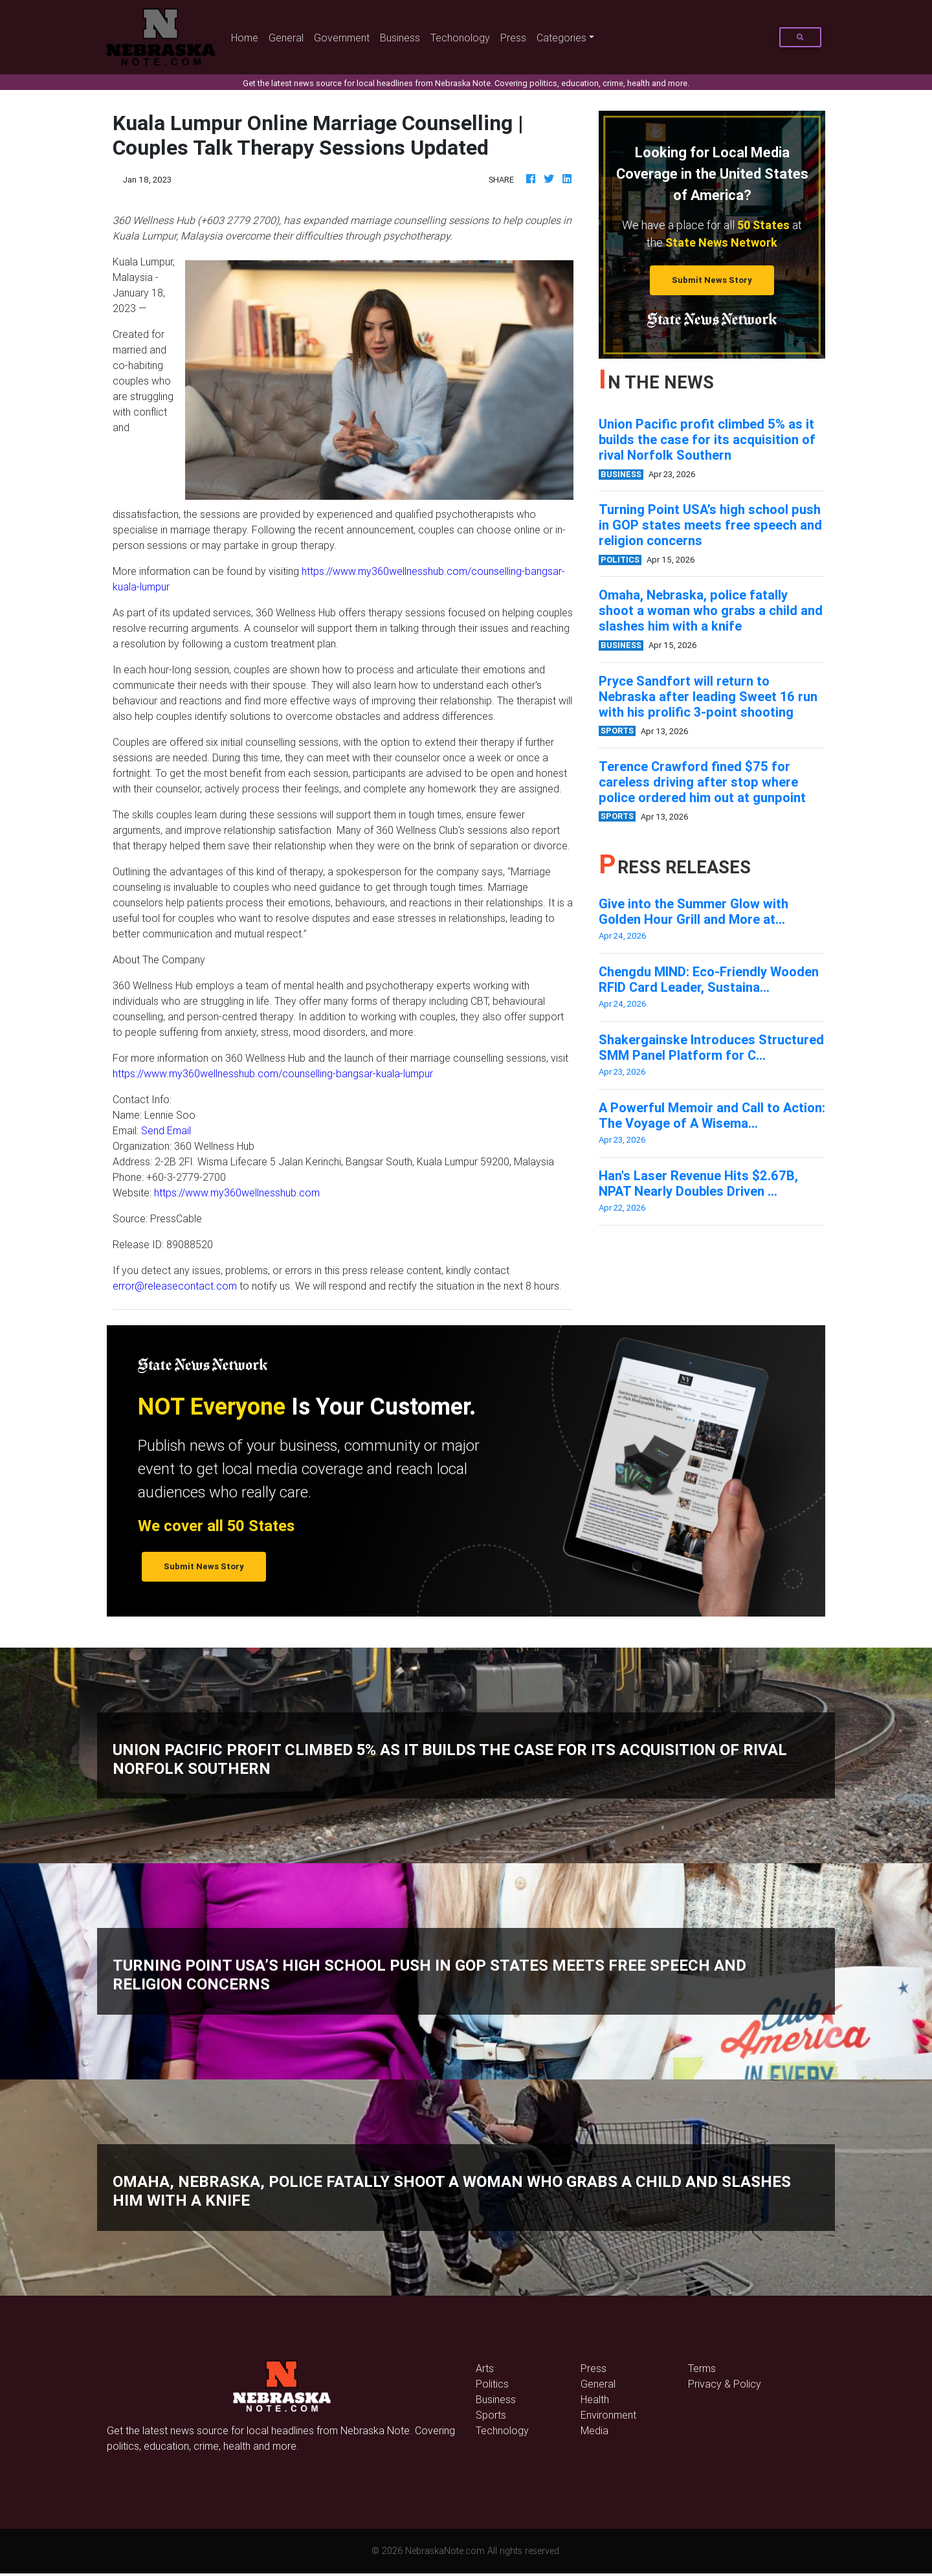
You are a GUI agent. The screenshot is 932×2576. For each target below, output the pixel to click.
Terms (702, 2368)
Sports (491, 2414)
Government (342, 37)
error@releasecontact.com (175, 1285)
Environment (608, 2414)
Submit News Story (712, 280)
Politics (492, 2383)
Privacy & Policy (724, 2383)
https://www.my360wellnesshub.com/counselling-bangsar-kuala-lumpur (273, 1073)
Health (595, 2399)
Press (513, 37)
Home (247, 36)
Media (594, 2430)
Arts (485, 2368)
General (286, 37)
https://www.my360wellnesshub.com (237, 1192)
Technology (502, 2430)
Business (400, 37)
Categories (561, 37)
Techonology (460, 37)
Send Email (166, 1130)
